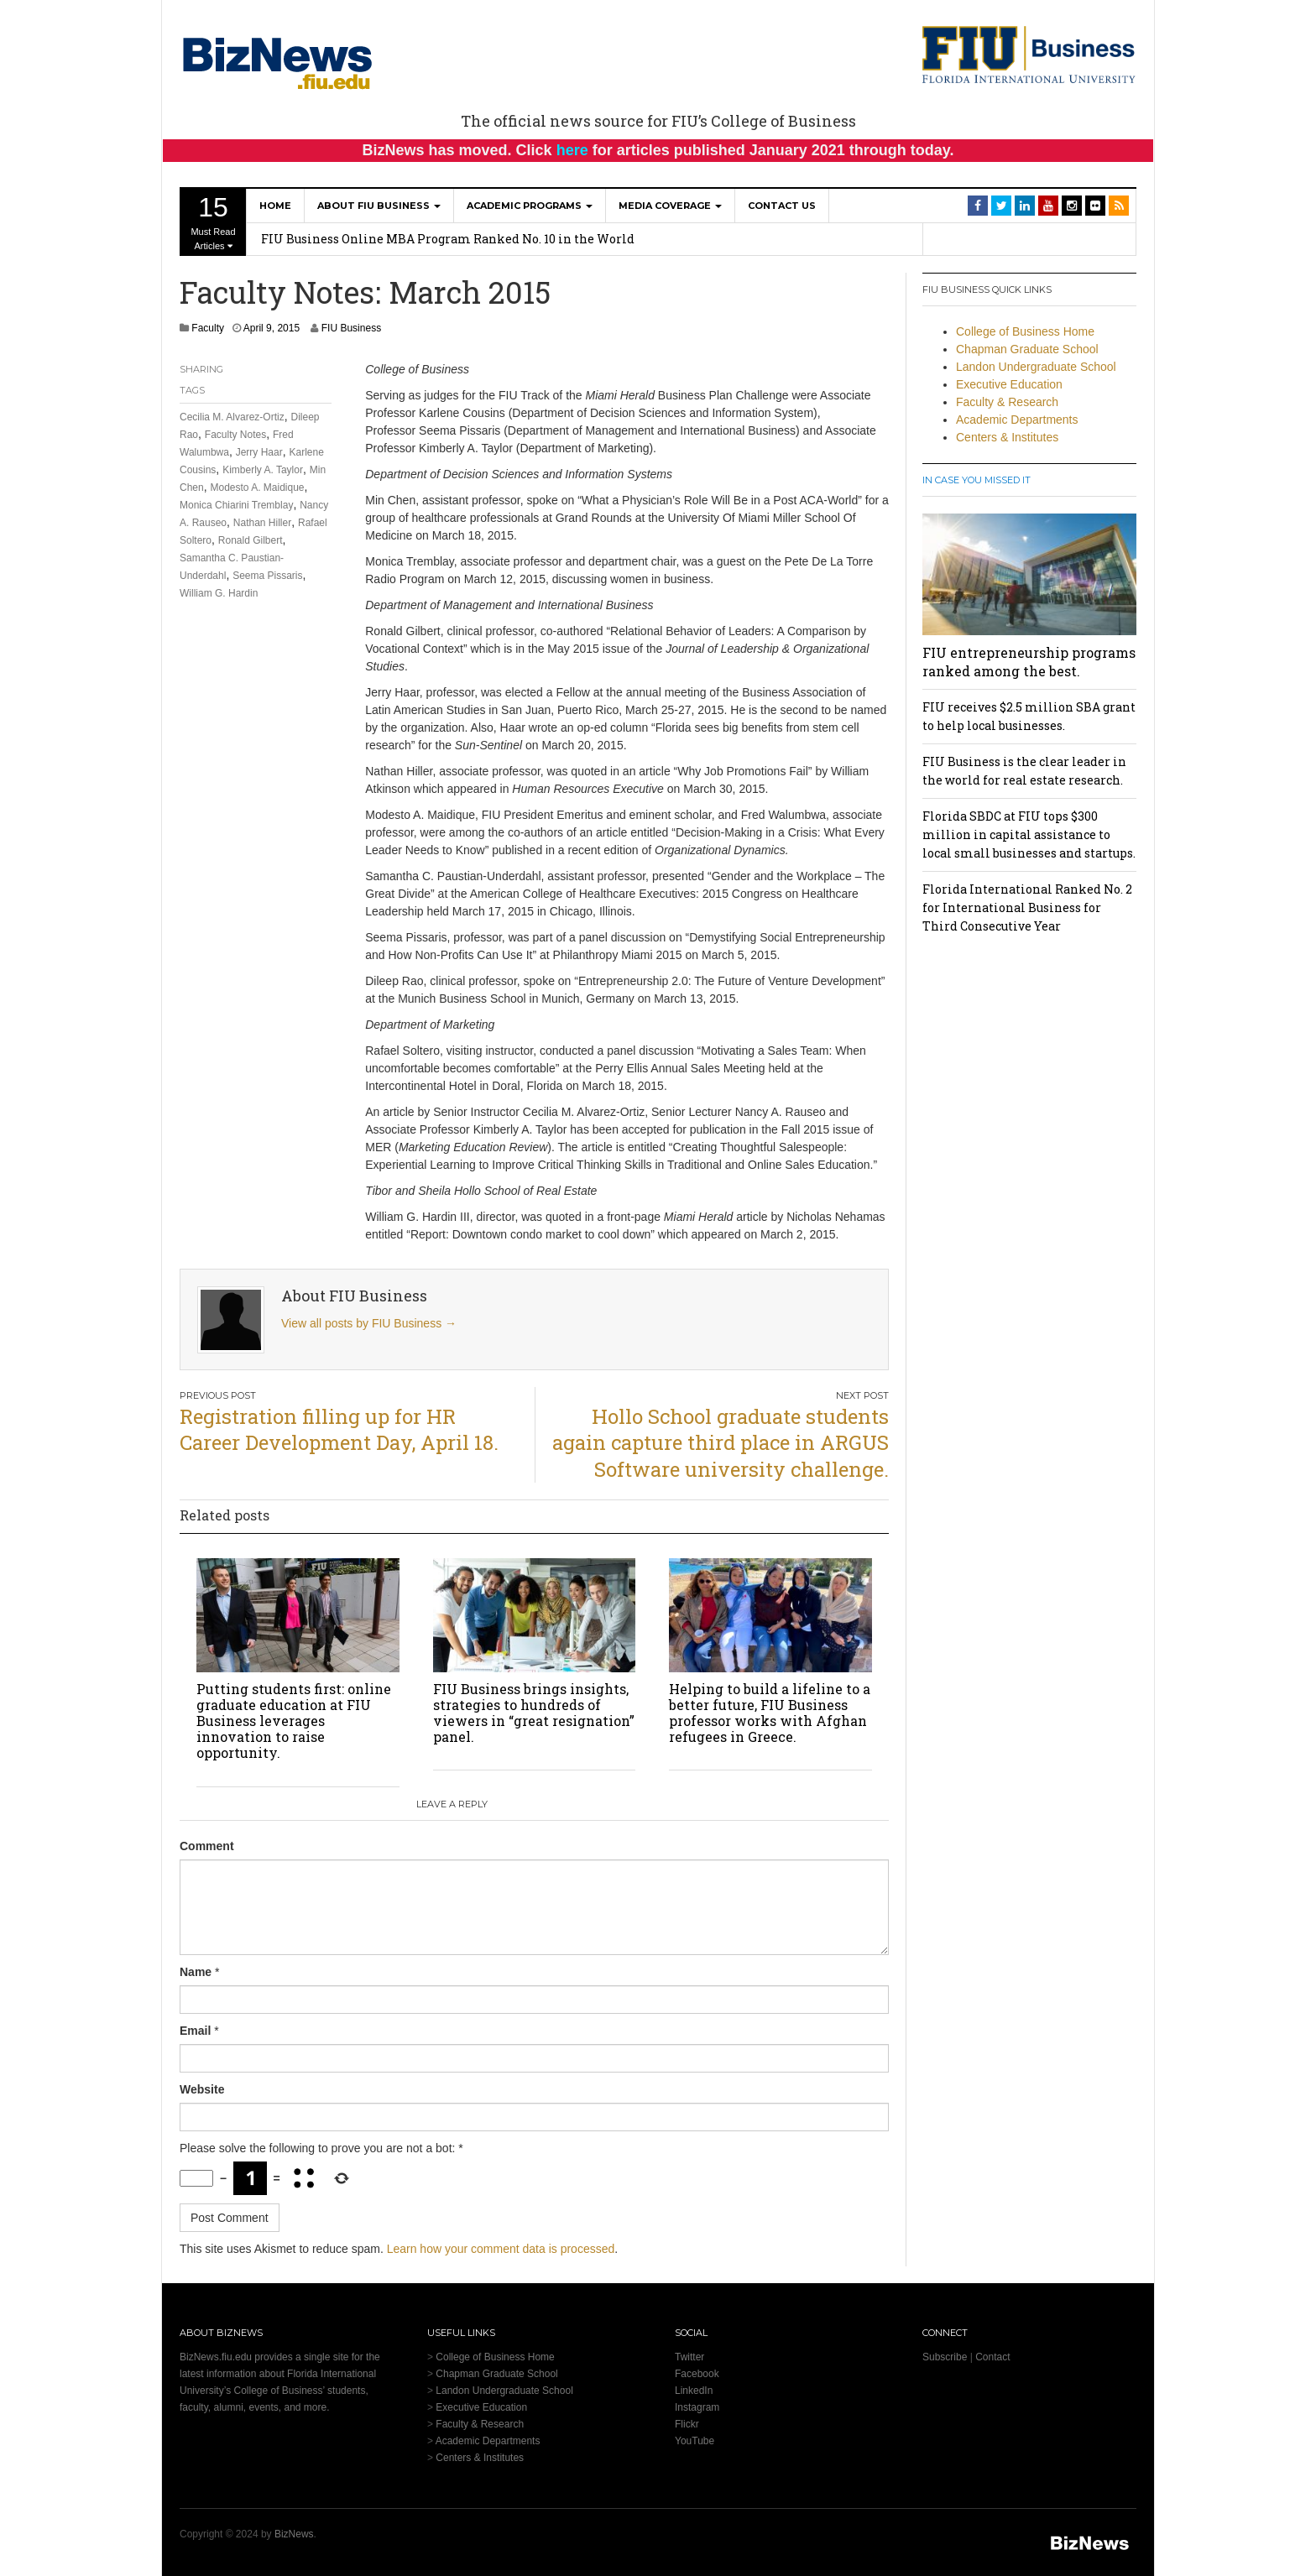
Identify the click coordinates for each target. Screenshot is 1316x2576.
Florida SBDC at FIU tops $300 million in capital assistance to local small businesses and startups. (1029, 834)
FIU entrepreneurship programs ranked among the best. (1029, 662)
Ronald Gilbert (250, 540)
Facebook (697, 2374)
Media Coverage (670, 205)
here (572, 150)
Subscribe (944, 2357)
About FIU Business (379, 205)
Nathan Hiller (262, 523)
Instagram (697, 2407)
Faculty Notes (235, 435)
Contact (992, 2357)
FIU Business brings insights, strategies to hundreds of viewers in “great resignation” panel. (533, 1713)
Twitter (689, 2357)
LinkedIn (694, 2390)
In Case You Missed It (976, 480)
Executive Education (1009, 384)
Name (196, 1972)
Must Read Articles (213, 221)
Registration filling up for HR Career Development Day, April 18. (339, 1429)
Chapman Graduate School (1027, 349)
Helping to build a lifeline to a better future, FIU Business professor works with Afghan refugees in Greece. (769, 1713)
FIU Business (351, 328)
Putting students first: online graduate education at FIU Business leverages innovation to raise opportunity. (293, 1721)
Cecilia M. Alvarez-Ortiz (232, 417)
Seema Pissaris (267, 575)
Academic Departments (1017, 419)
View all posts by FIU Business (369, 1323)
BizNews (294, 2534)
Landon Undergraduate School (1036, 366)
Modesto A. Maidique (257, 487)
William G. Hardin (219, 593)
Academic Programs (530, 205)
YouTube (694, 2441)
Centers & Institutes (1007, 437)
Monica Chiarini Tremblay (236, 505)
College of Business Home (1025, 331)
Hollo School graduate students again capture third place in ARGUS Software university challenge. (720, 1442)
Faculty (207, 328)
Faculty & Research (1007, 402)
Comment (207, 1846)
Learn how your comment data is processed (501, 2248)
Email (195, 2030)
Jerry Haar (259, 452)
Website (202, 2089)
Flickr (687, 2424)
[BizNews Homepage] (278, 60)
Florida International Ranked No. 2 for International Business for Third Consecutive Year (1027, 907)
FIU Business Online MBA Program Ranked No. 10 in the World (447, 239)
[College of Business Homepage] (1029, 53)
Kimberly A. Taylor (262, 470)
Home (275, 205)
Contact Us (782, 205)
